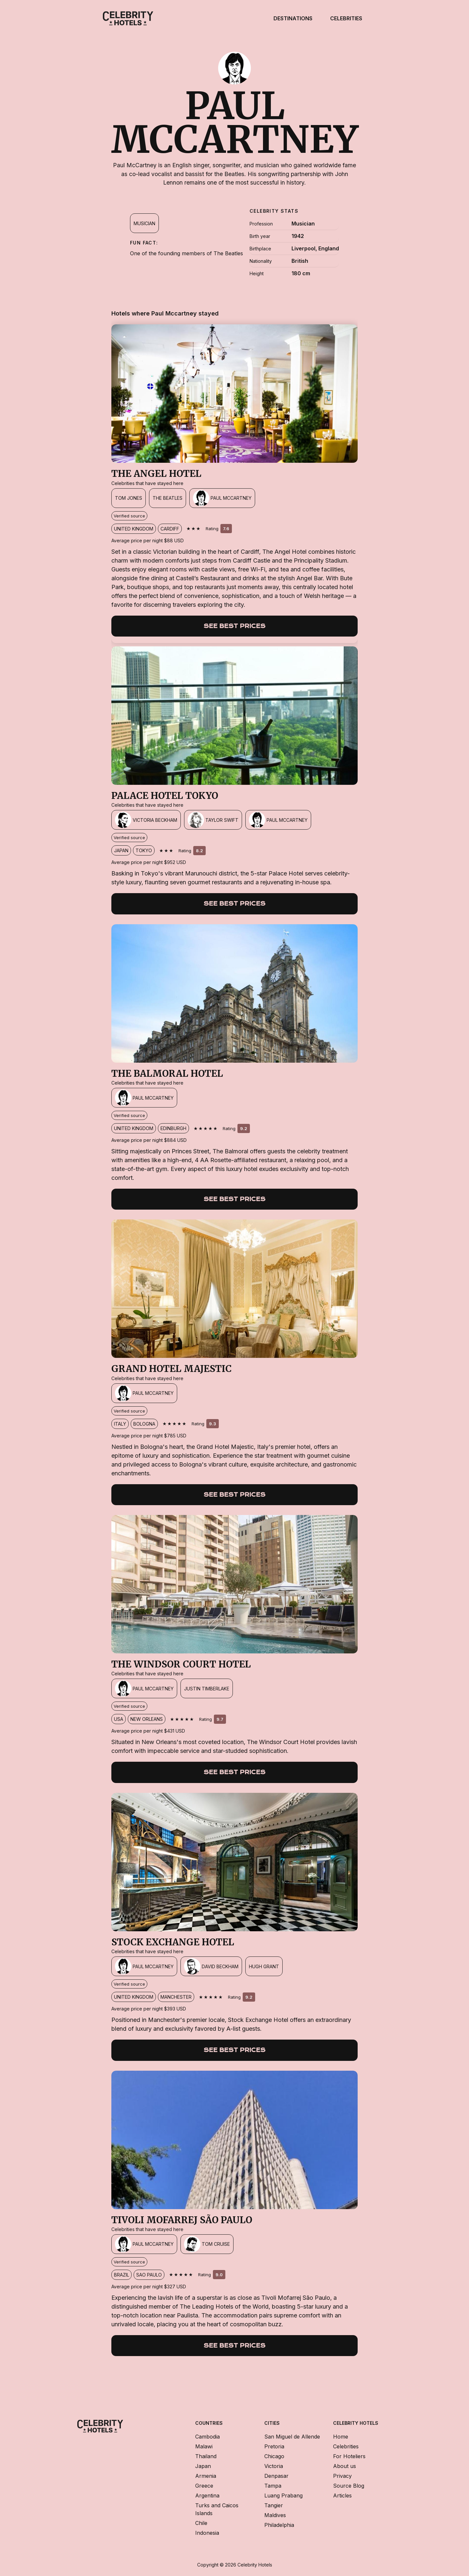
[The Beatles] (167, 498)
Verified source (129, 515)
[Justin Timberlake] (206, 1688)
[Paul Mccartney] (222, 498)
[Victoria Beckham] (146, 820)
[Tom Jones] (128, 498)
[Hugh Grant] (264, 1966)
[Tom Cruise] (207, 2244)
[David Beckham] (211, 1966)
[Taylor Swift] (213, 820)
